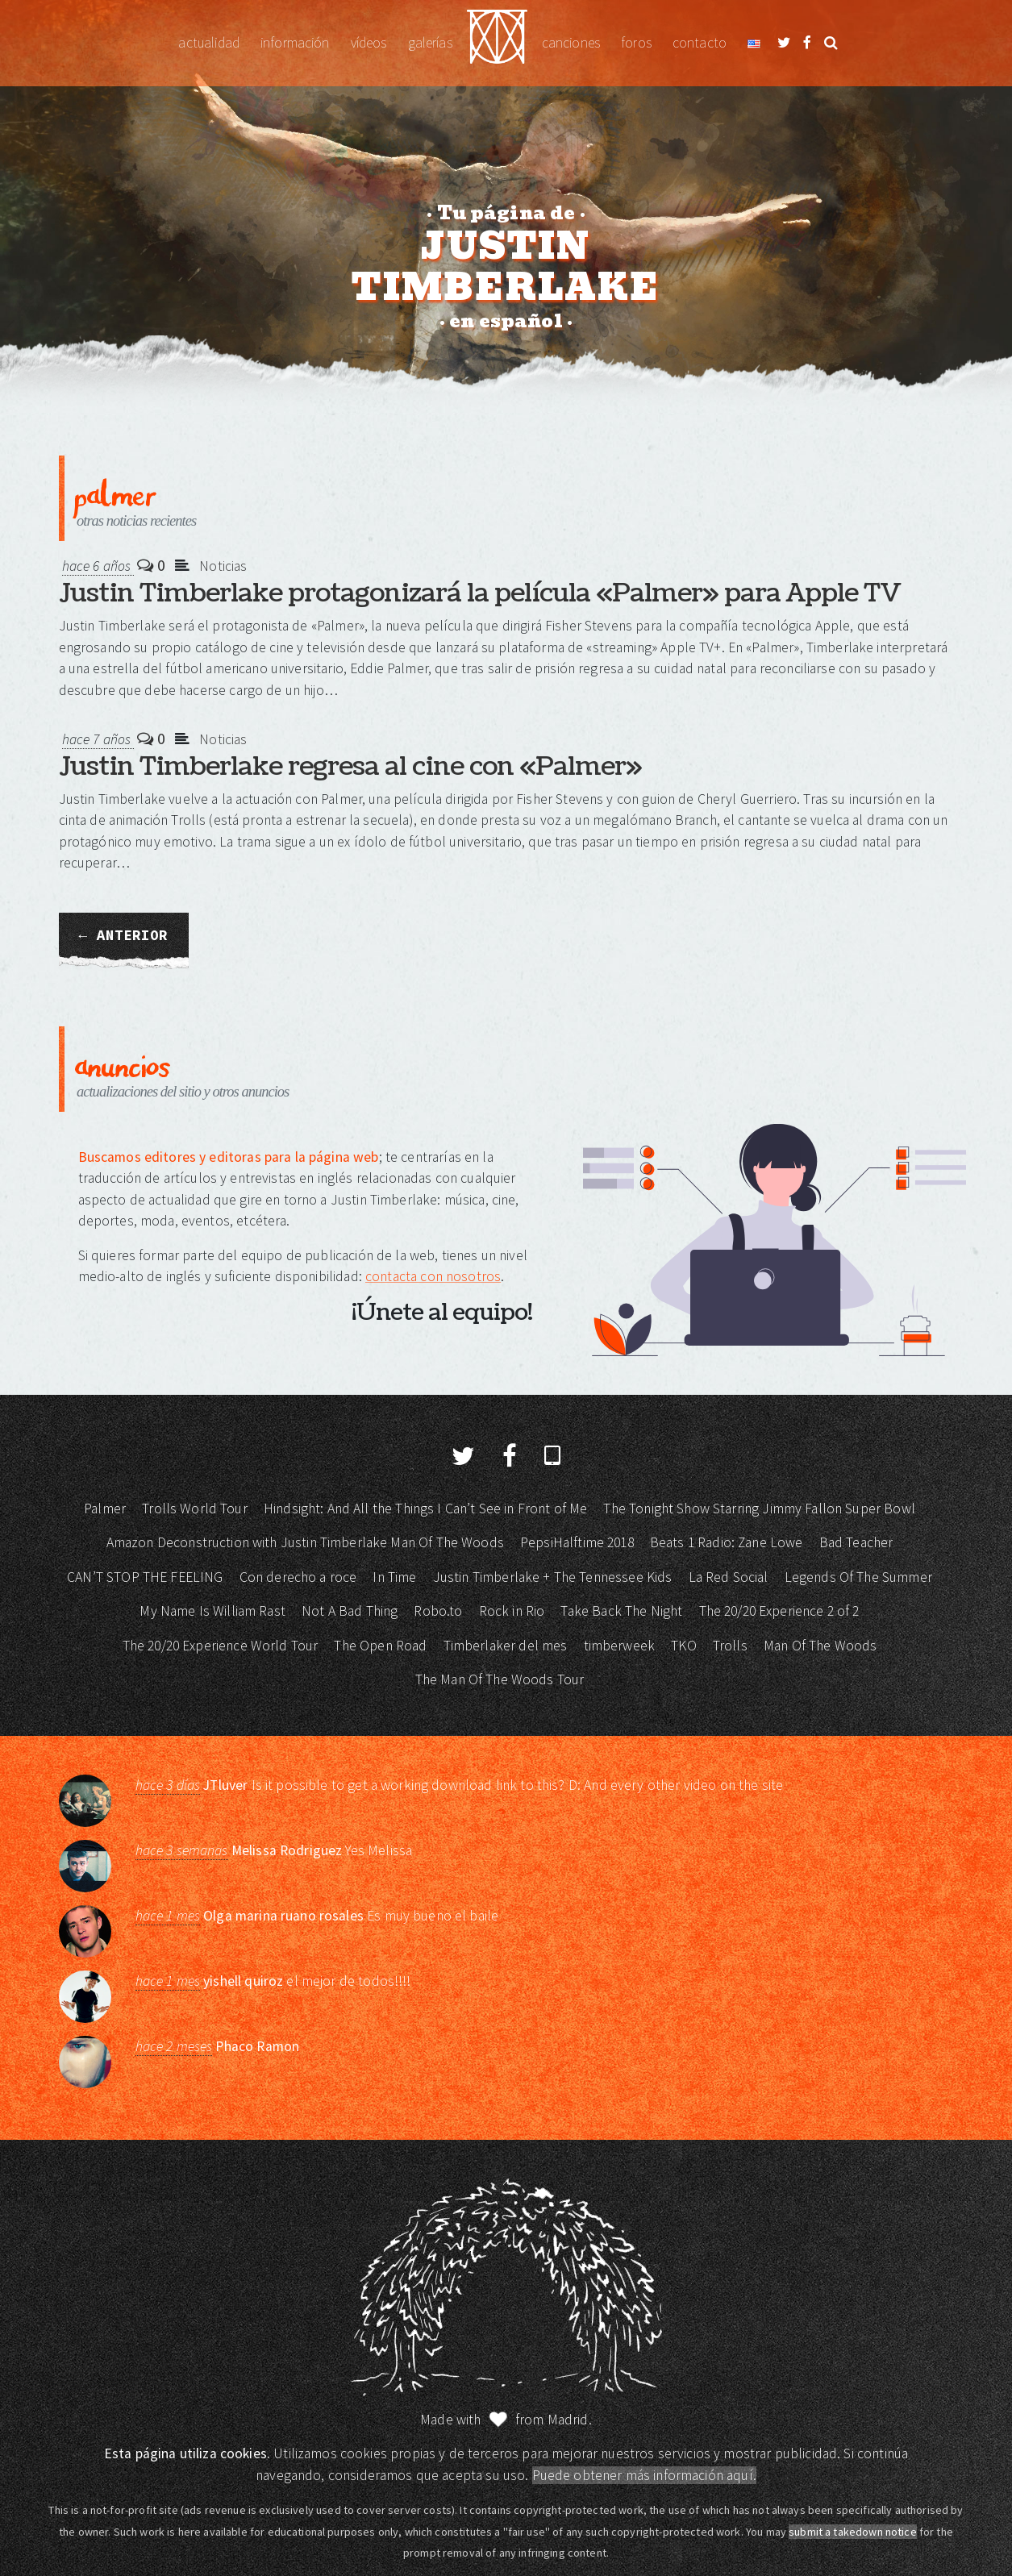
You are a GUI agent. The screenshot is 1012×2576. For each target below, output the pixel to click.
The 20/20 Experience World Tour (221, 1645)
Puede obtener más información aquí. (644, 2475)
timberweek (620, 1645)
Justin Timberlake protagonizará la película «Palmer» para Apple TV (480, 593)
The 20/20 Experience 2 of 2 (779, 1611)
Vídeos (369, 43)
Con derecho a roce (298, 1577)
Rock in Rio (512, 1611)
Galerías (430, 43)
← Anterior (124, 935)
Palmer (105, 1508)
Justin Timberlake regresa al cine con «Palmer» (350, 766)
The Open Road (380, 1645)
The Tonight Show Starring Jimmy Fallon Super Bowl (758, 1508)
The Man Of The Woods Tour (500, 1679)
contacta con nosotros (433, 1276)
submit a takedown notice (853, 2531)
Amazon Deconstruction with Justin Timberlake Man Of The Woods (305, 1542)
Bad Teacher (856, 1542)
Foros (636, 43)
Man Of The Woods (820, 1645)
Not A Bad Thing (350, 1611)
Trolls (730, 1645)
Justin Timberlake (497, 43)
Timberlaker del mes (506, 1645)
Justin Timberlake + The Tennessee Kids (553, 1577)
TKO (683, 1645)
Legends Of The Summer (858, 1577)
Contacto (700, 43)
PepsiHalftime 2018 (577, 1542)
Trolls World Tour (195, 1508)
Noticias (223, 566)
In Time (394, 1577)
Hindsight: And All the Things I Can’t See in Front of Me (425, 1508)
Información (295, 43)
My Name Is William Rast (212, 1611)
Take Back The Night (621, 1611)
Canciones (571, 43)
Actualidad (208, 43)
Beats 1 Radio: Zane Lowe (726, 1542)
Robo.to (438, 1611)
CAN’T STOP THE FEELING (145, 1577)
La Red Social (728, 1577)
